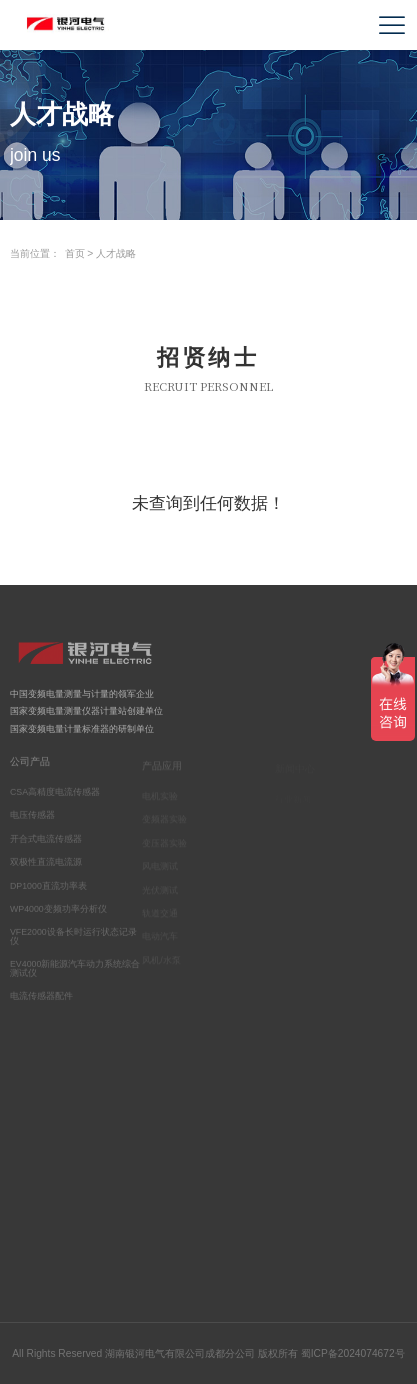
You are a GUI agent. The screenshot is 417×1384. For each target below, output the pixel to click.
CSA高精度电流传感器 (55, 796)
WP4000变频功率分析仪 (58, 912)
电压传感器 (32, 819)
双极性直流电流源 (46, 866)
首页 (75, 253)
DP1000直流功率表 (48, 889)
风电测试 (160, 869)
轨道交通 (160, 916)
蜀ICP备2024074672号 (353, 1353)
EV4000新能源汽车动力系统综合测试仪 (75, 972)
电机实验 (160, 799)
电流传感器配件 (41, 1000)
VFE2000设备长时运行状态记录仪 (73, 940)
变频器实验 (164, 822)
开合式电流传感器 (46, 842)
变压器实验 (164, 846)
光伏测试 (160, 892)
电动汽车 (160, 939)
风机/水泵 (161, 963)
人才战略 (116, 253)
